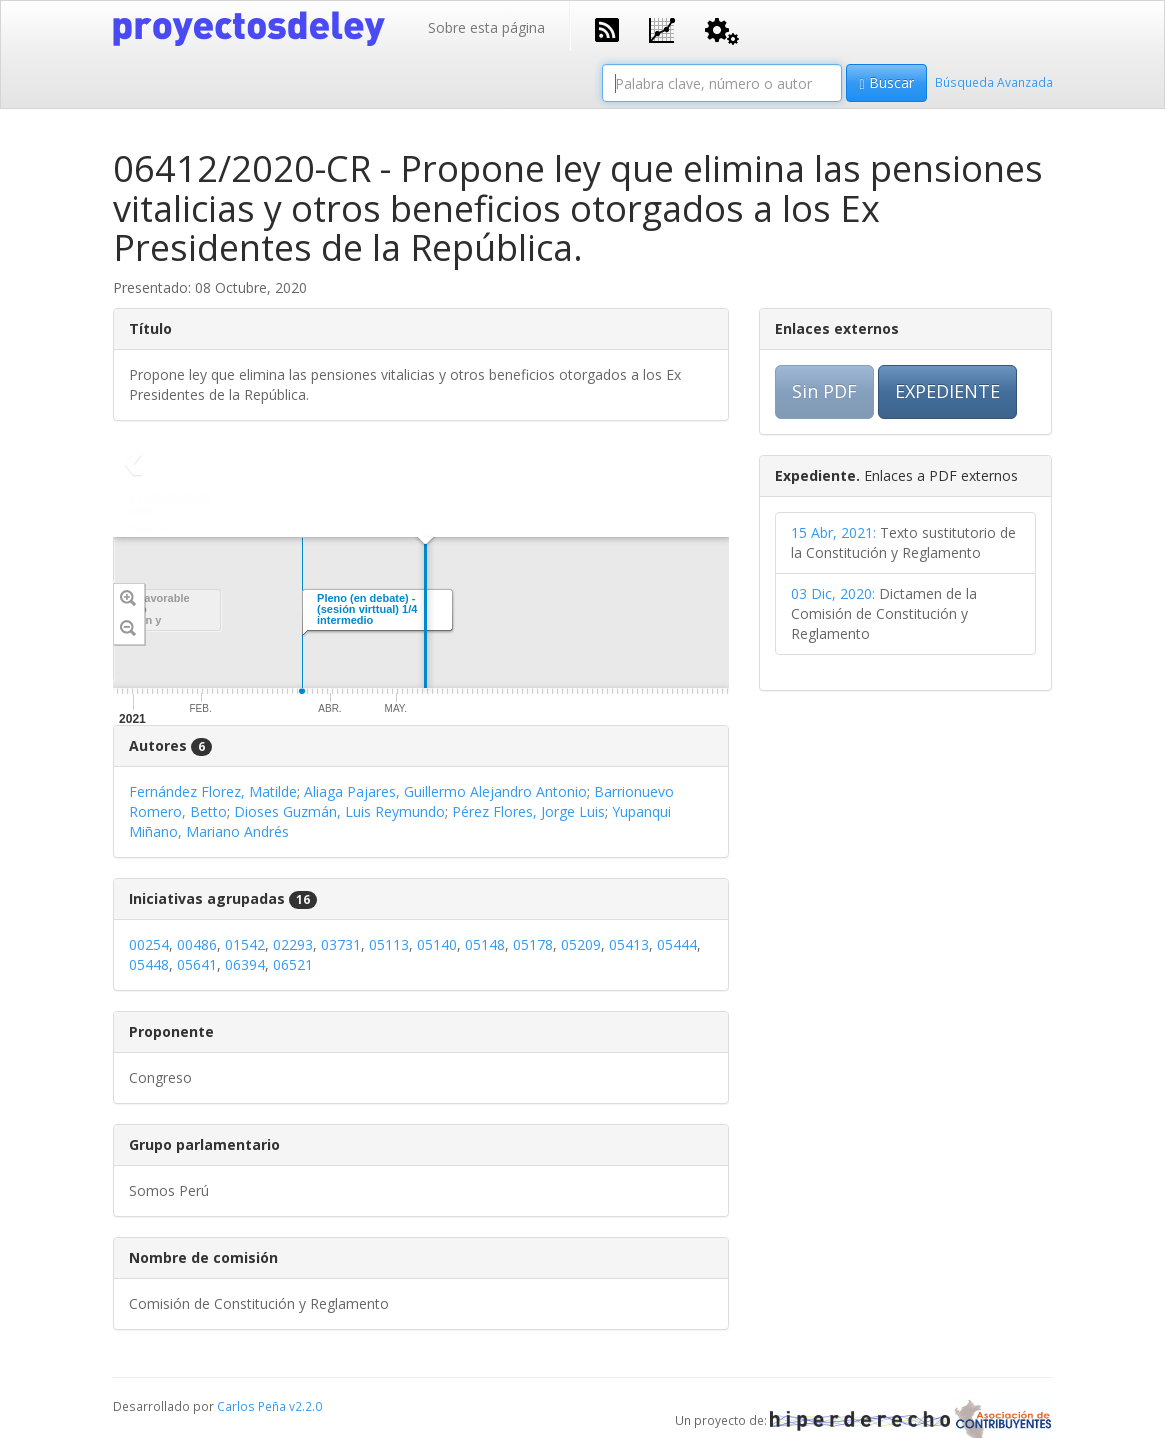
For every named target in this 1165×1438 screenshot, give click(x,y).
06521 (293, 964)
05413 (629, 944)
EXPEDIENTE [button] (947, 391)
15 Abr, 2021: (833, 532)
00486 (197, 944)
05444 (677, 944)
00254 (149, 944)
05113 (389, 944)
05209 (581, 944)
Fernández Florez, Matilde (213, 791)
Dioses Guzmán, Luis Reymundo (339, 811)
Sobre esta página (486, 27)
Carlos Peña (251, 1406)
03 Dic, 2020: (833, 593)
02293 (293, 944)
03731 (341, 944)
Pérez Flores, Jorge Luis (528, 811)
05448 (149, 964)
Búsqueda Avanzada (994, 82)
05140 (437, 944)
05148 (485, 944)
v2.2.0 (305, 1406)
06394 (245, 964)
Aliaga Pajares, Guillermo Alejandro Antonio (445, 791)
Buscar (886, 82)
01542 (245, 944)
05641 (197, 964)
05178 (533, 944)
